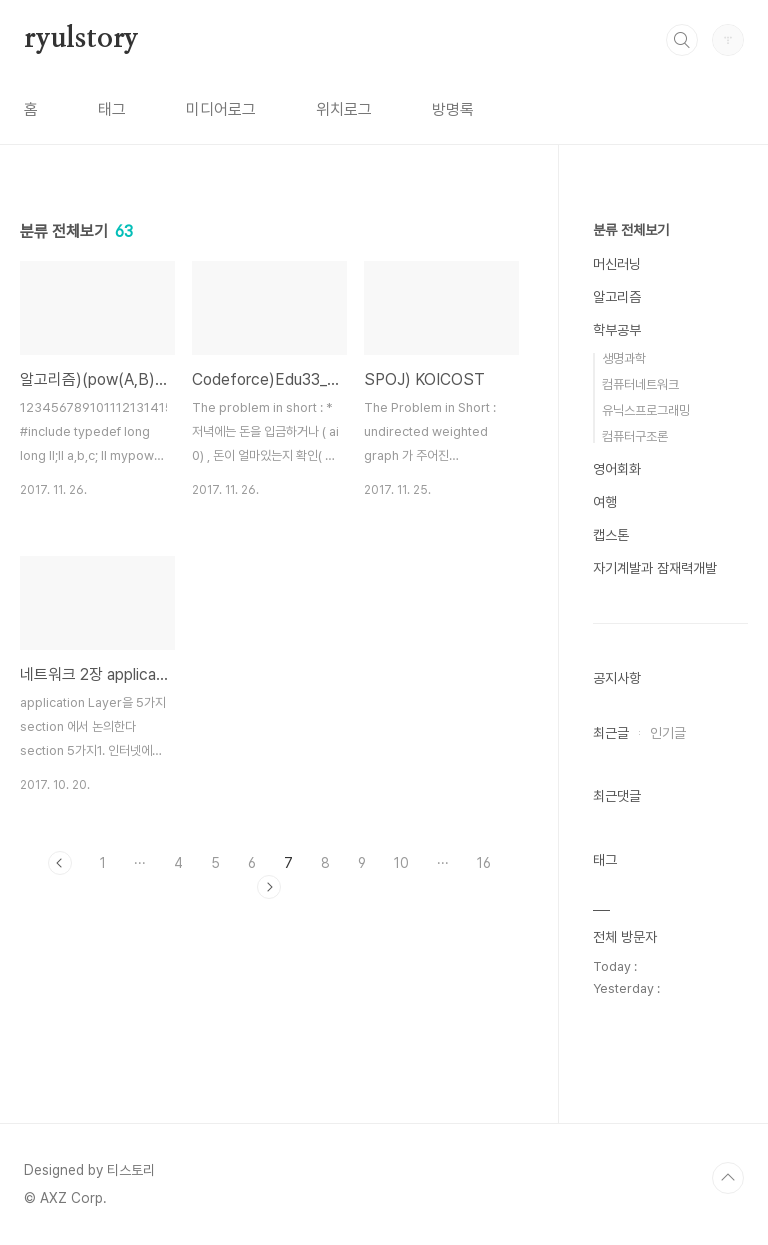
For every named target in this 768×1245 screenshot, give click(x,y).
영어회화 (617, 469)
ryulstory (81, 39)
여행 (605, 502)
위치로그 (344, 109)
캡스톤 (611, 535)
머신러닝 (617, 264)
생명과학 (624, 358)
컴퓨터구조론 (635, 436)
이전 (60, 863)
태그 (112, 109)
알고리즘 (617, 297)
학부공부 (617, 330)
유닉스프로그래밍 (646, 410)
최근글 (611, 733)
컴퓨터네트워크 (640, 384)
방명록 (453, 109)
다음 (269, 887)
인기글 (668, 733)
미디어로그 (221, 109)
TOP (728, 1178)
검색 (682, 40)
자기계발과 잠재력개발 (655, 568)
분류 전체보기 (631, 230)
